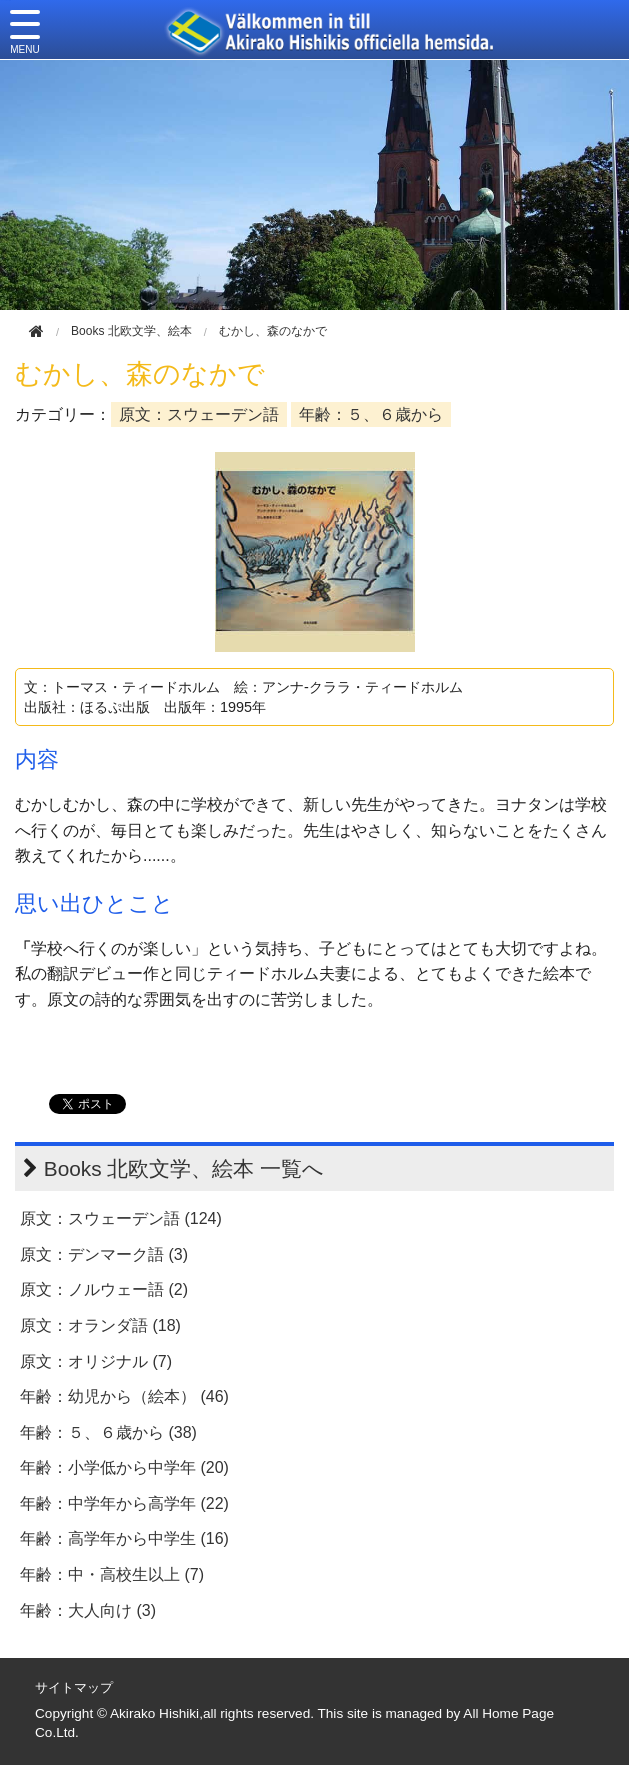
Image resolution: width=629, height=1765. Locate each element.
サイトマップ (74, 1687)
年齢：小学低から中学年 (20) (124, 1467)
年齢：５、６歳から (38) (108, 1432)
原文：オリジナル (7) (96, 1361)
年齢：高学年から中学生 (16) (124, 1538)
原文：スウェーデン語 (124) (121, 1218)
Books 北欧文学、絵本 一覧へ (184, 1168)
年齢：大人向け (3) (88, 1610)
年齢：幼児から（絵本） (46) (124, 1396)
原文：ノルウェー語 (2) (104, 1289)
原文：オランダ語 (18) (100, 1325)
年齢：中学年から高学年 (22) (124, 1503)
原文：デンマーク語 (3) (104, 1254)
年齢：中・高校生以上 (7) (112, 1574)
